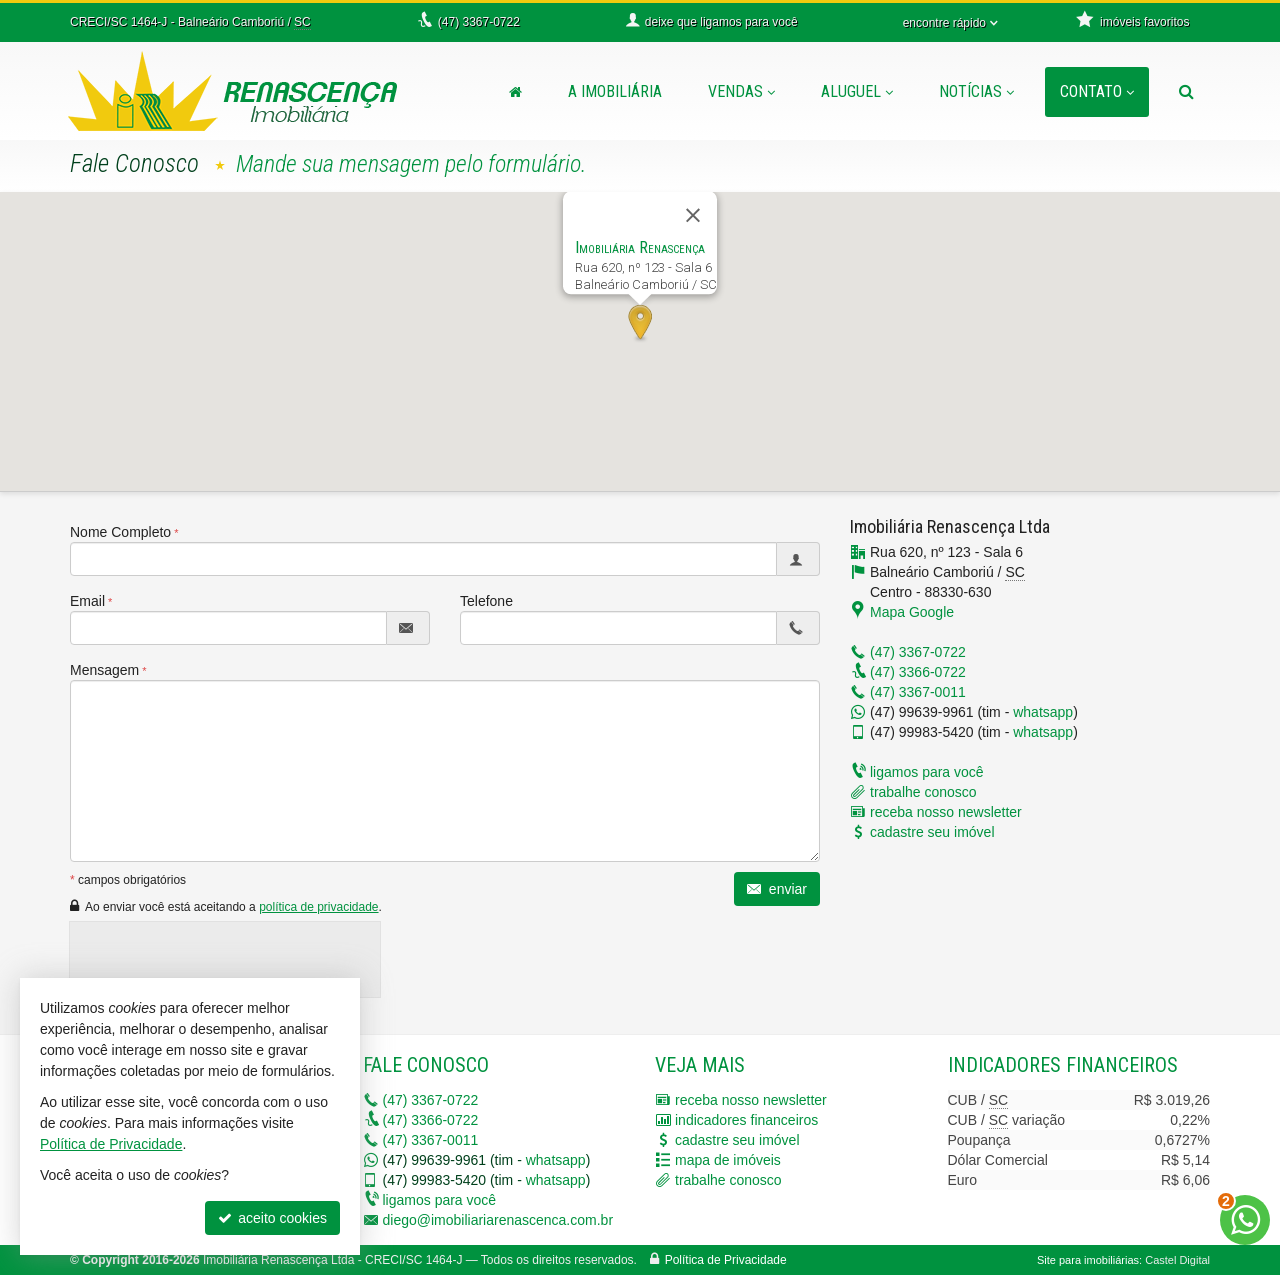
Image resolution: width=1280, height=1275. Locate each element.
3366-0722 (918, 672)
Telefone (486, 601)
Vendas (741, 91)
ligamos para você (927, 772)
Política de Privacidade (726, 1260)
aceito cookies (272, 1218)
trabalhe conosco (923, 792)
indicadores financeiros (746, 1120)
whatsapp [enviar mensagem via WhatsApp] (1043, 712)
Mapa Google (912, 612)
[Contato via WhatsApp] (1245, 1220)
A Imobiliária (615, 91)
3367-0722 (918, 652)
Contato (1097, 91)
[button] (640, 324)
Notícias (976, 91)
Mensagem (104, 670)
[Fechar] (693, 215)
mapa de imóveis (728, 1160)
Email (87, 601)
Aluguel (857, 91)
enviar (777, 889)
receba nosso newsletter (946, 812)
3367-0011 (918, 692)
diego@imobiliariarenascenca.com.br (498, 1220)
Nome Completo (120, 532)
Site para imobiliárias (1088, 1260)
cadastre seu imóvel (932, 832)
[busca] (1186, 92)
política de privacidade (318, 907)
